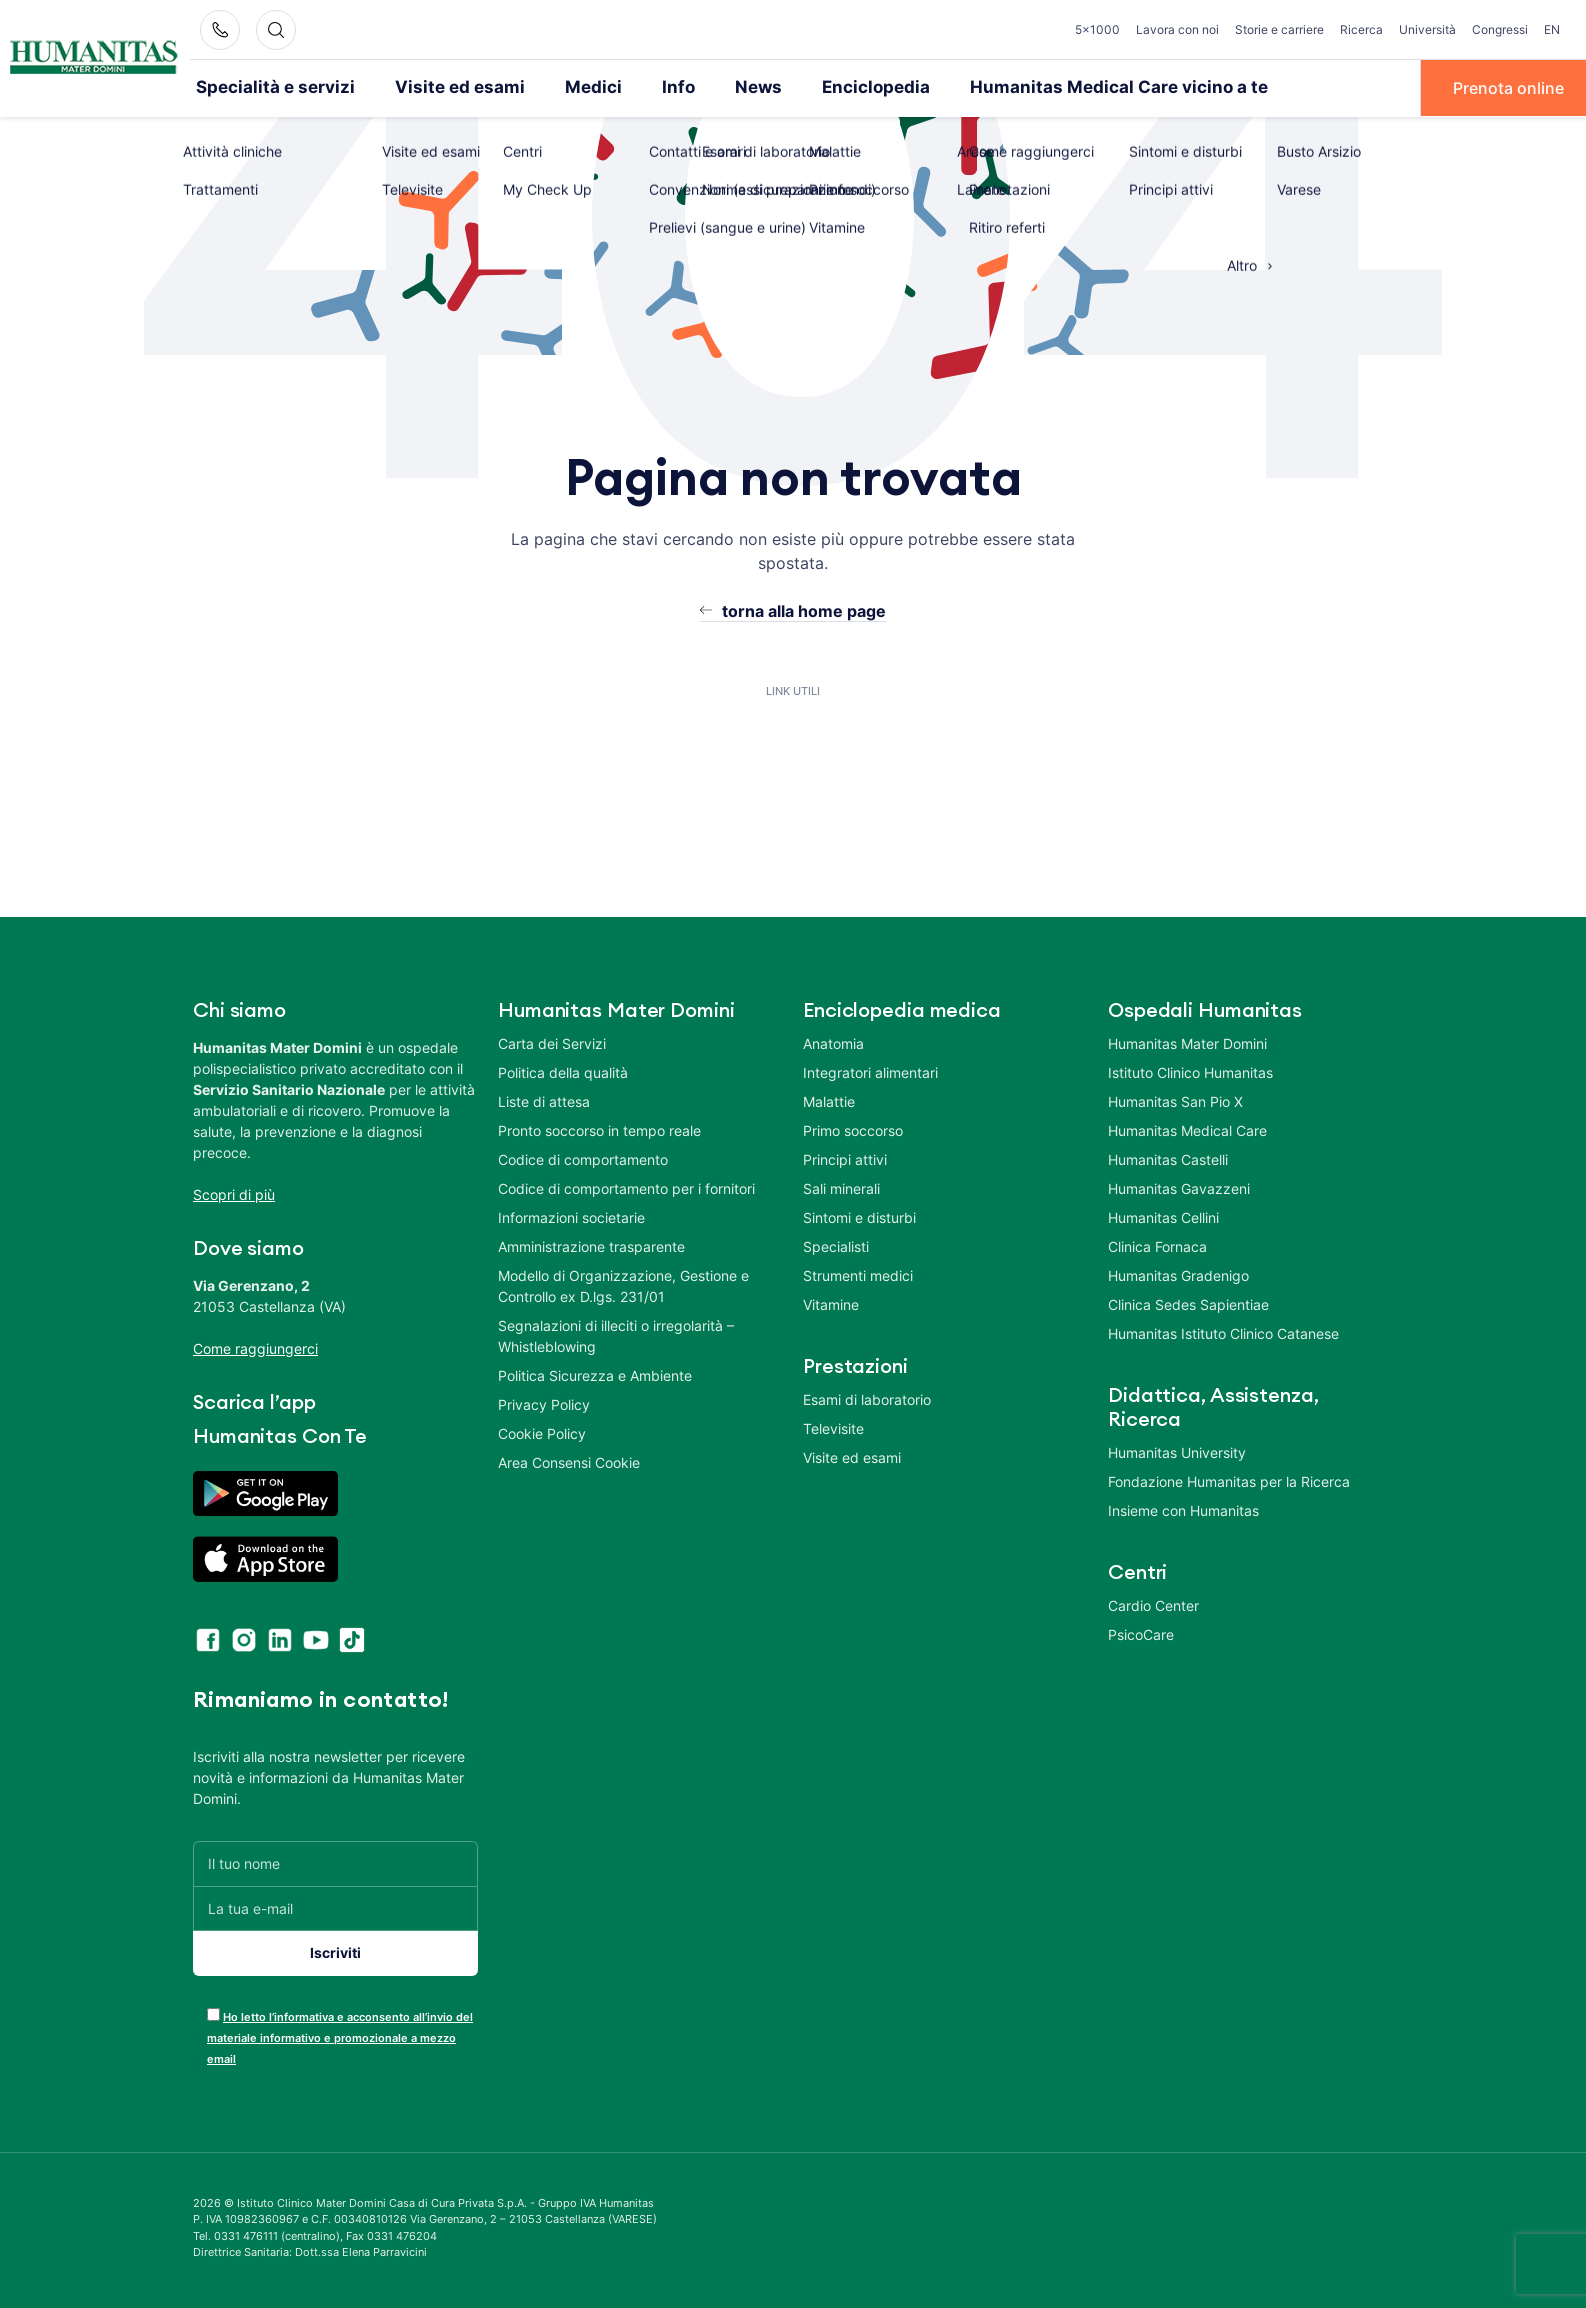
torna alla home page (804, 609)
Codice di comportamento (583, 1157)
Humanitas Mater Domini (1187, 1041)
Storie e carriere (1279, 29)
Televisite (833, 1426)
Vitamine (831, 1302)
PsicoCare (1141, 1632)
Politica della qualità (563, 1070)
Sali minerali (841, 1186)
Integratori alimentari (870, 1070)
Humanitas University (1177, 1450)
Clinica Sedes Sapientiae (1188, 1302)
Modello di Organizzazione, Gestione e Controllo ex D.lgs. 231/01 (623, 1284)
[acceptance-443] (213, 2012)
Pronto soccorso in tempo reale (599, 1128)
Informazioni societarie (571, 1215)
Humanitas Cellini (1163, 1215)
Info (637, 87)
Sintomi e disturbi (859, 1215)
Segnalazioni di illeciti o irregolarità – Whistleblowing (616, 1334)
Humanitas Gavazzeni (1179, 1186)
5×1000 (1097, 29)
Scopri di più (234, 1192)
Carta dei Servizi (552, 1041)
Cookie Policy (542, 1431)
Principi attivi (845, 1157)
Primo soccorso (853, 1128)
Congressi (1500, 29)
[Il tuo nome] (335, 1861)
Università (1427, 29)
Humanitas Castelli (1168, 1157)
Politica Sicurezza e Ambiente (595, 1373)
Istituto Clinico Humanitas (1190, 1070)
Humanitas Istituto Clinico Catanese (1223, 1331)
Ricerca (1361, 29)
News (713, 87)
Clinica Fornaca (1157, 1244)
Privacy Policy (544, 1402)
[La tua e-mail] (335, 1906)
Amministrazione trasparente (591, 1244)
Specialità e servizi (266, 87)
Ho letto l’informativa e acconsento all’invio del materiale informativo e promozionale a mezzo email (340, 2036)
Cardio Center (1153, 1603)
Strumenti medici (858, 1273)
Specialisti (836, 1244)
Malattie (829, 1099)
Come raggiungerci (255, 1346)
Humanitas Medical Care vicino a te (1047, 87)
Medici (557, 87)
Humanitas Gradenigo (1178, 1273)
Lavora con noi (1177, 29)
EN (1552, 29)
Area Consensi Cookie (569, 1460)
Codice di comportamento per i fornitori (626, 1186)
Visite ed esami (434, 87)
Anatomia (833, 1041)
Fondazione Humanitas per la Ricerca (1229, 1479)
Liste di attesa (544, 1099)
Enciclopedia (824, 87)
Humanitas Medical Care (1187, 1128)
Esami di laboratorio (867, 1397)
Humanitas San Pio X (1175, 1099)
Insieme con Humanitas (1183, 1508)
